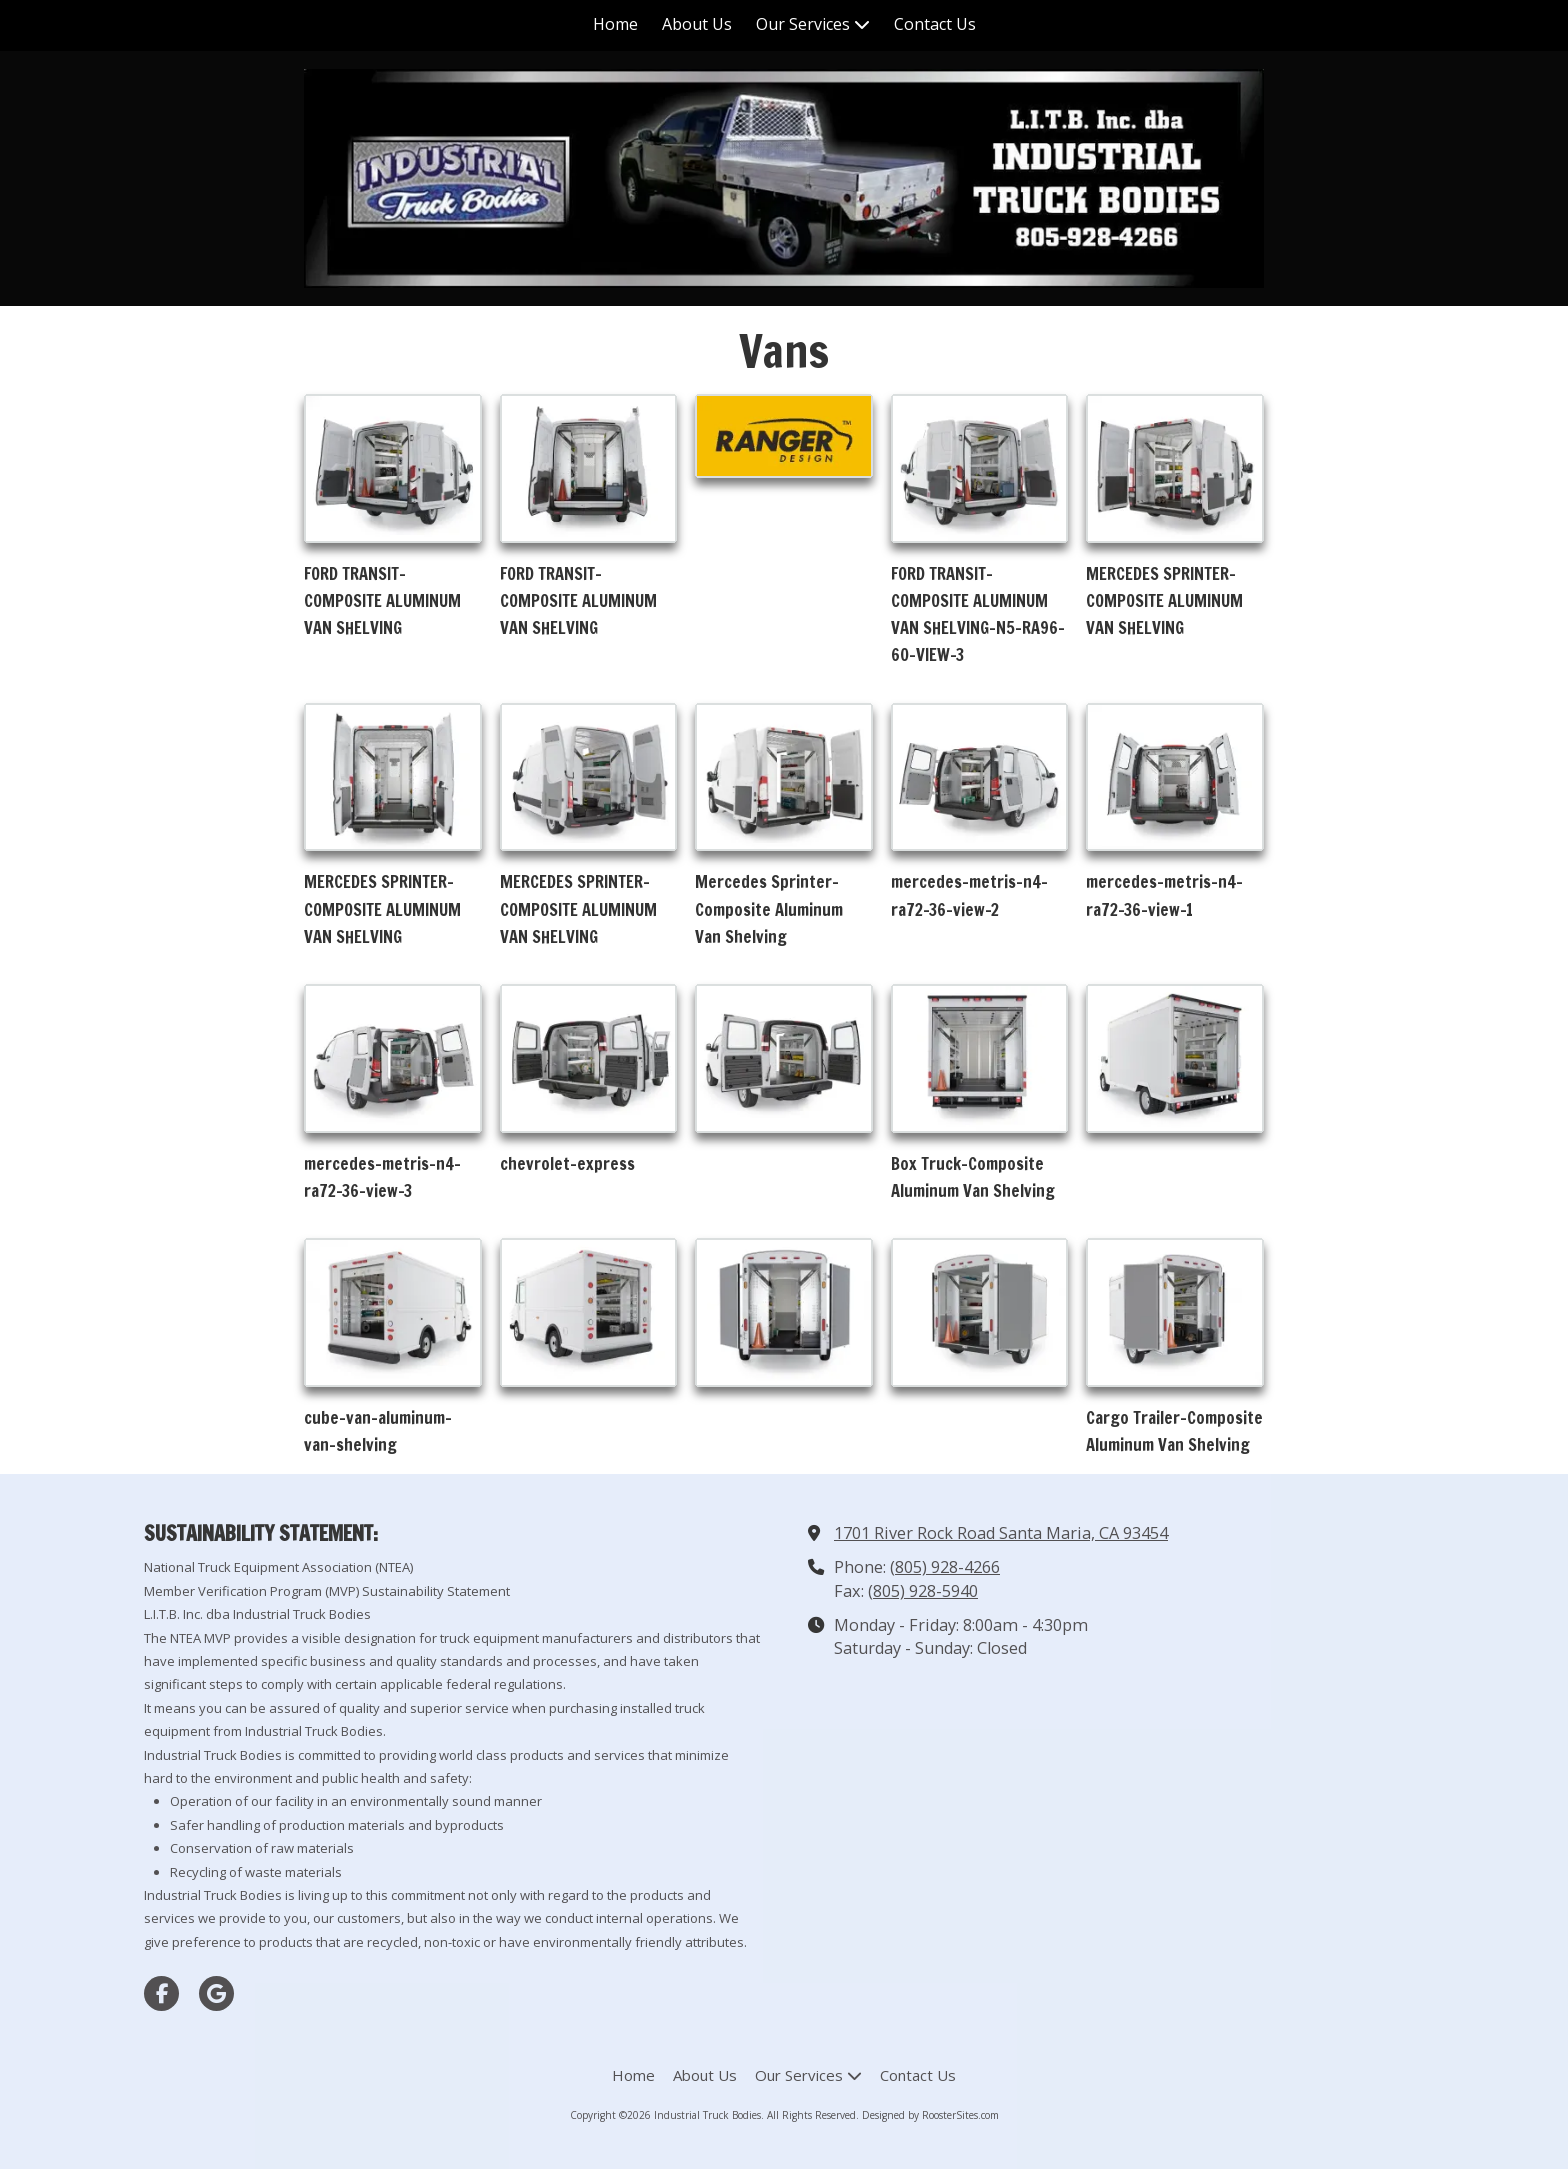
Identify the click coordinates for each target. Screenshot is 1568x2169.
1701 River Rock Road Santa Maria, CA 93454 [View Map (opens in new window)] (1001, 1533)
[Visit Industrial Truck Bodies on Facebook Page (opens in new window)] (161, 1993)
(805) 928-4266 (945, 1567)
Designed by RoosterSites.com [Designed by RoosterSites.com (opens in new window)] (930, 2115)
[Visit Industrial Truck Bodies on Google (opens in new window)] (216, 1993)
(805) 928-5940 (923, 1591)
